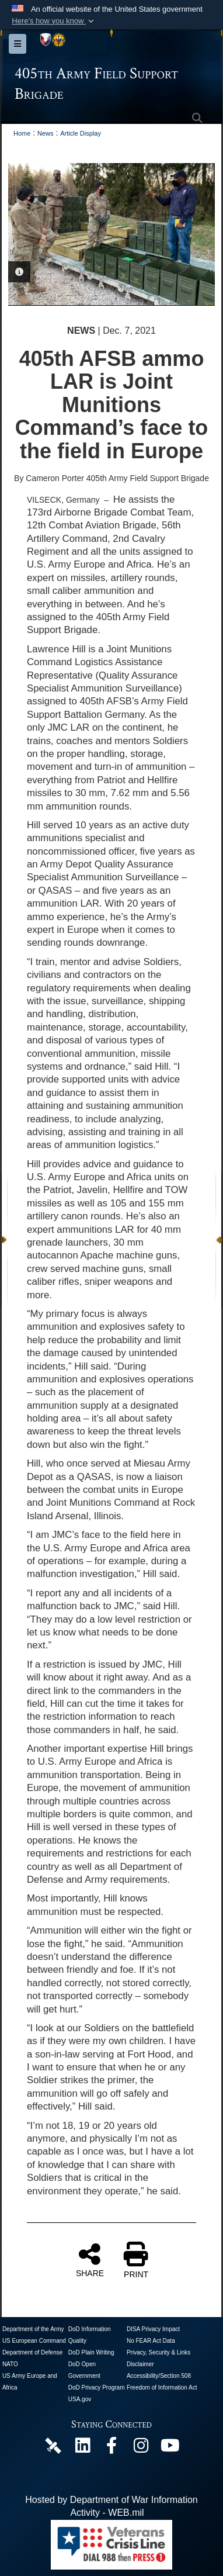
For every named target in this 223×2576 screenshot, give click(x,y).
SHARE (90, 2260)
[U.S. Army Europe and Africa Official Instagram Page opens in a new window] (140, 2448)
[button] (54, 21)
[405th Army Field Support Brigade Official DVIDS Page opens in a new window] (53, 2445)
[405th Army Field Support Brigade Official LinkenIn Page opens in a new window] (82, 2448)
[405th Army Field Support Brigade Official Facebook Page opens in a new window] (111, 2448)
